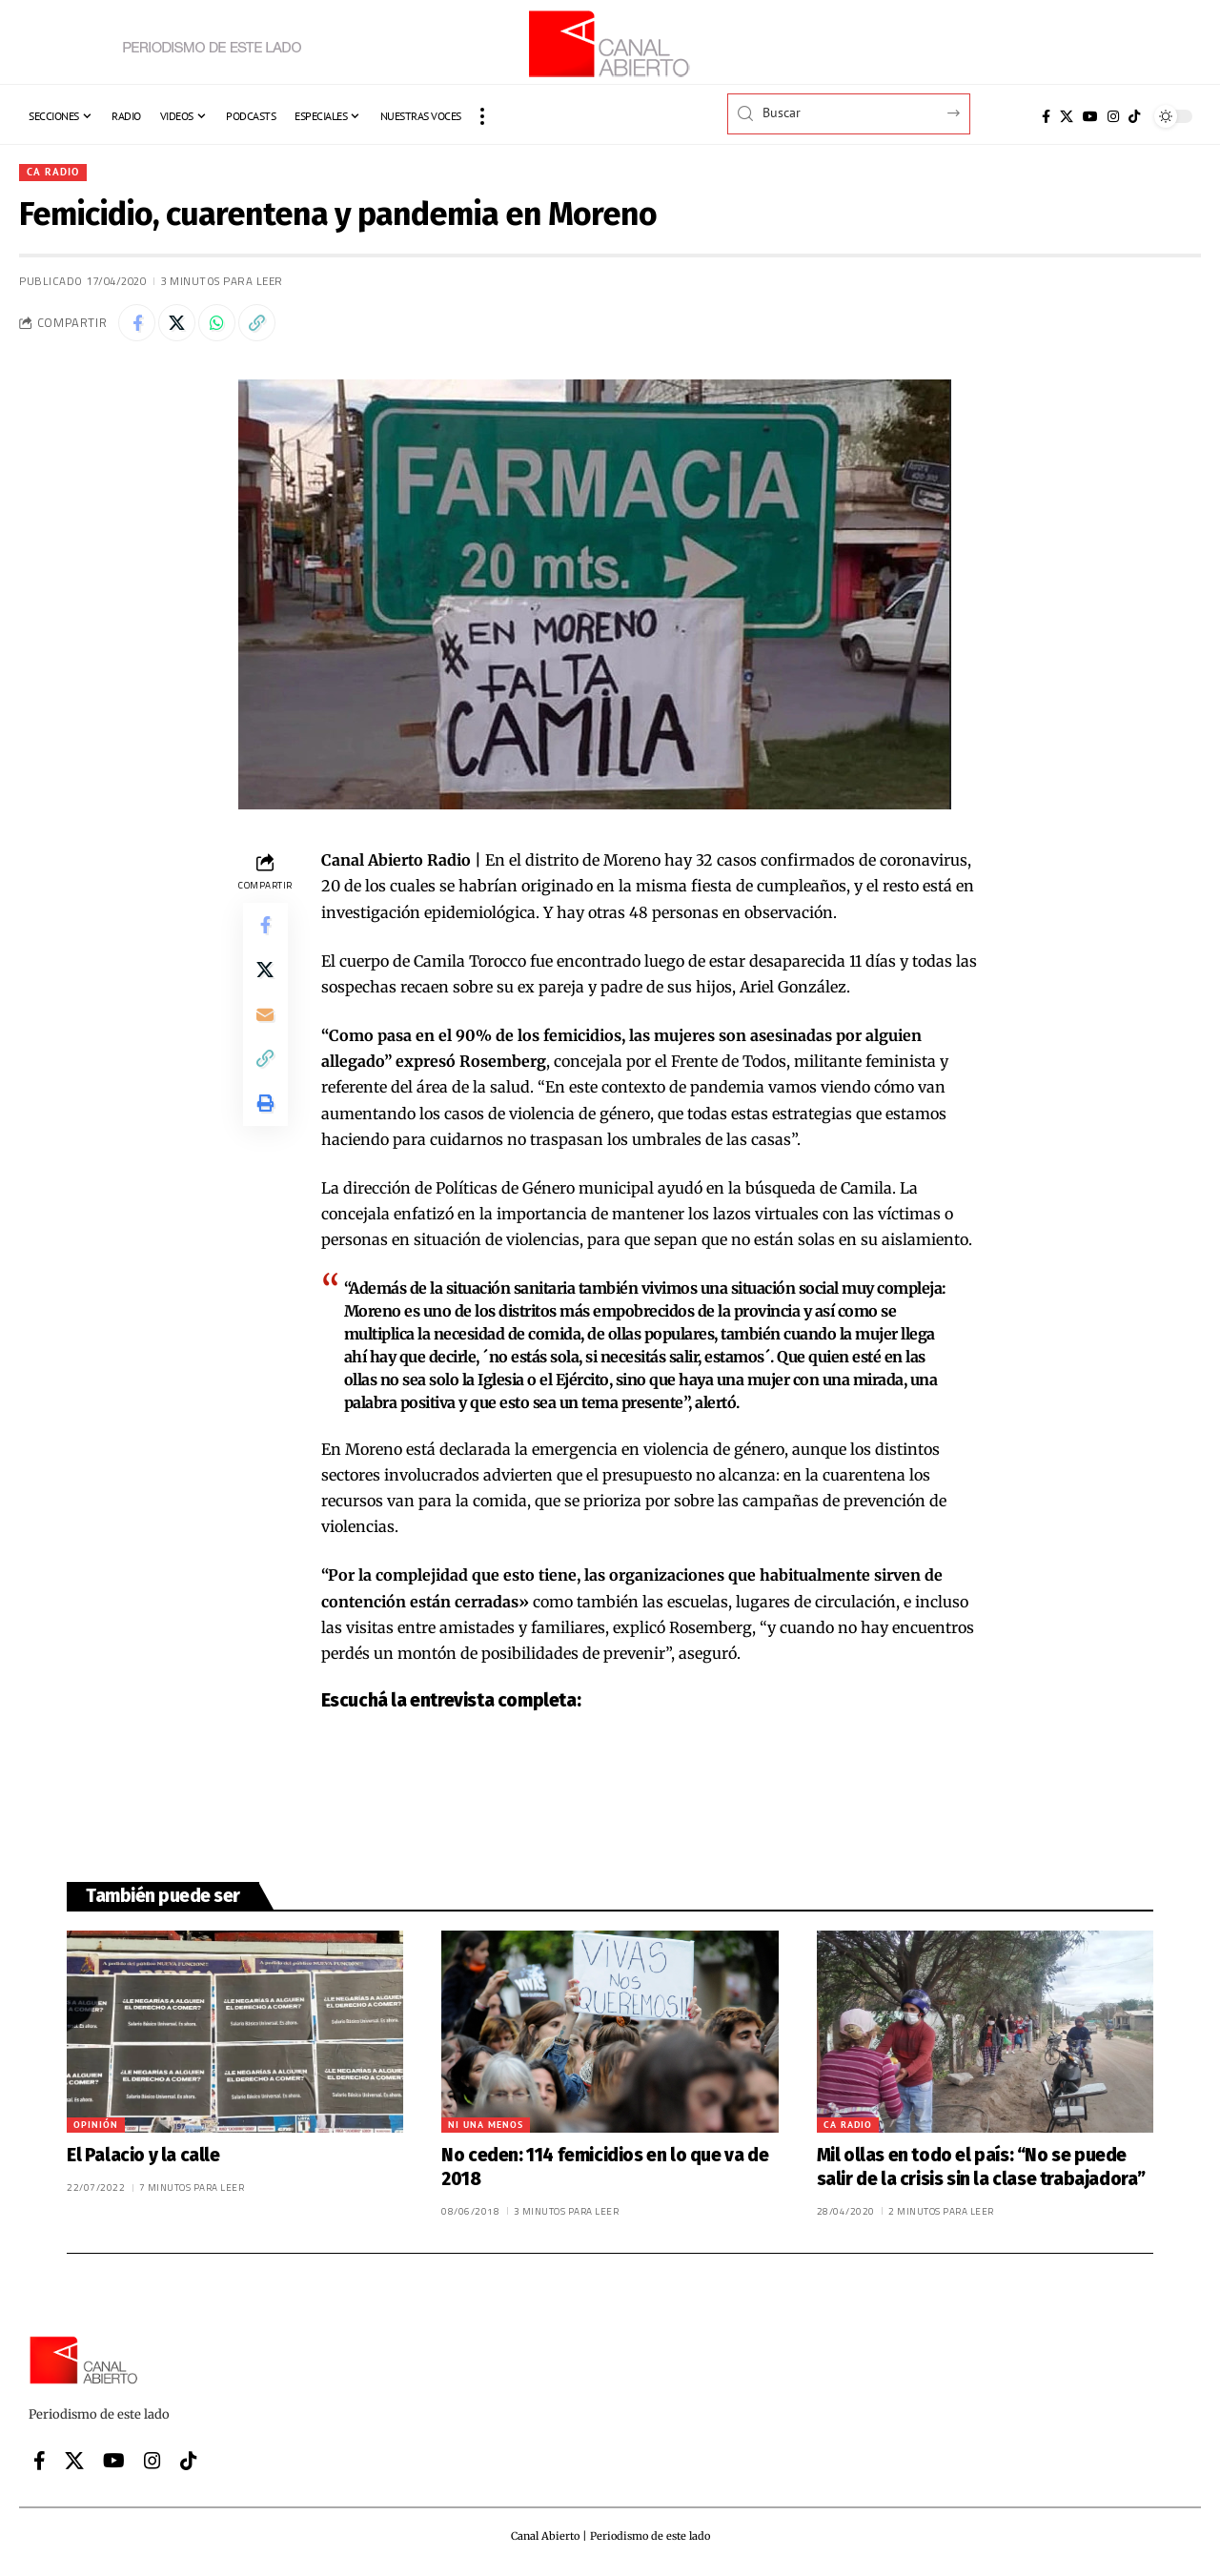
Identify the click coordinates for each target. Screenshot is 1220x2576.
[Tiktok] (1134, 116)
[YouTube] (1090, 116)
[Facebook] (1046, 116)
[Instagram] (1113, 116)
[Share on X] (178, 324)
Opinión (95, 2126)
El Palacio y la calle (143, 2157)
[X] (1066, 116)
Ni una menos (485, 2126)
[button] (482, 116)
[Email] (265, 1018)
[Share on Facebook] (137, 324)
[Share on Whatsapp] (219, 324)
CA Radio (53, 172)
